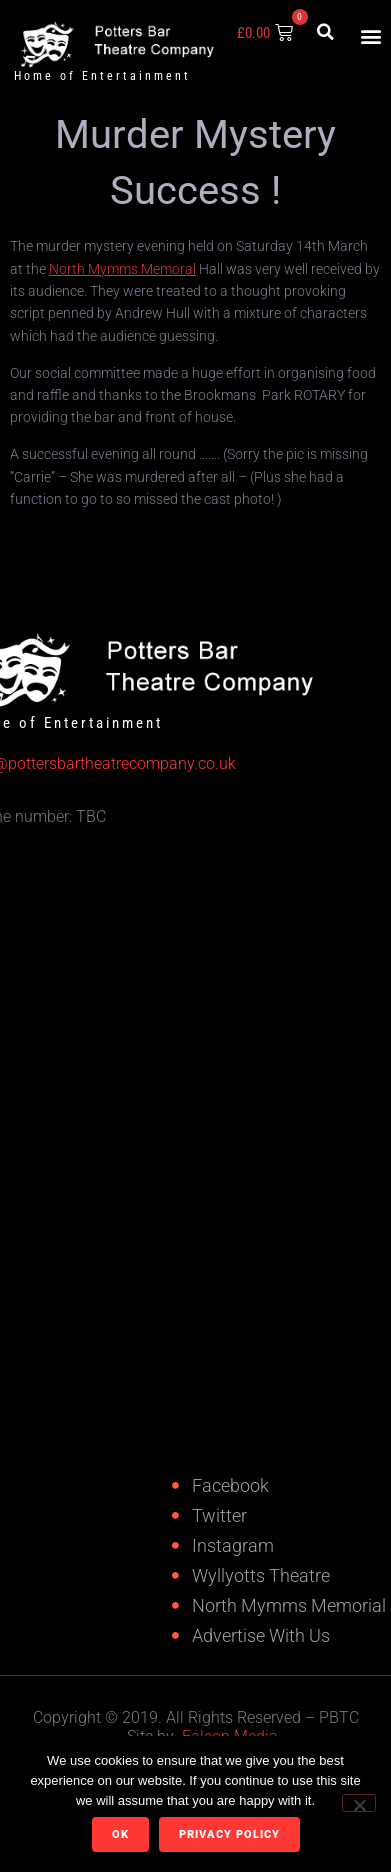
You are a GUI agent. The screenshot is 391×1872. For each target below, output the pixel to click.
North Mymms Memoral (122, 269)
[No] (359, 1803)
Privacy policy (229, 1834)
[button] (326, 32)
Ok (120, 1834)
